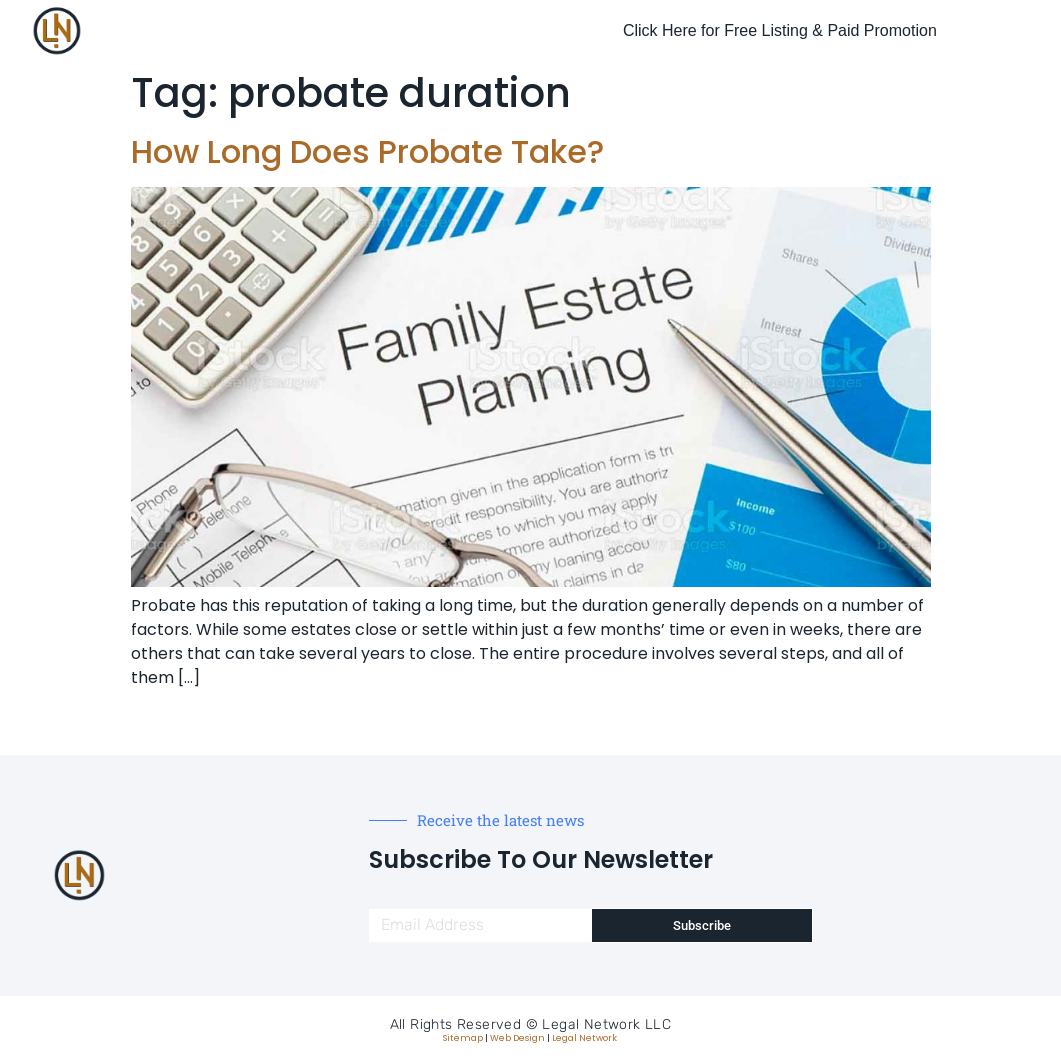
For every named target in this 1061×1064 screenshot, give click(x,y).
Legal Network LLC (606, 1024)
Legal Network (584, 1038)
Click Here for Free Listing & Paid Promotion (780, 30)
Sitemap (463, 1038)
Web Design (517, 1038)
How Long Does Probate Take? (367, 151)
